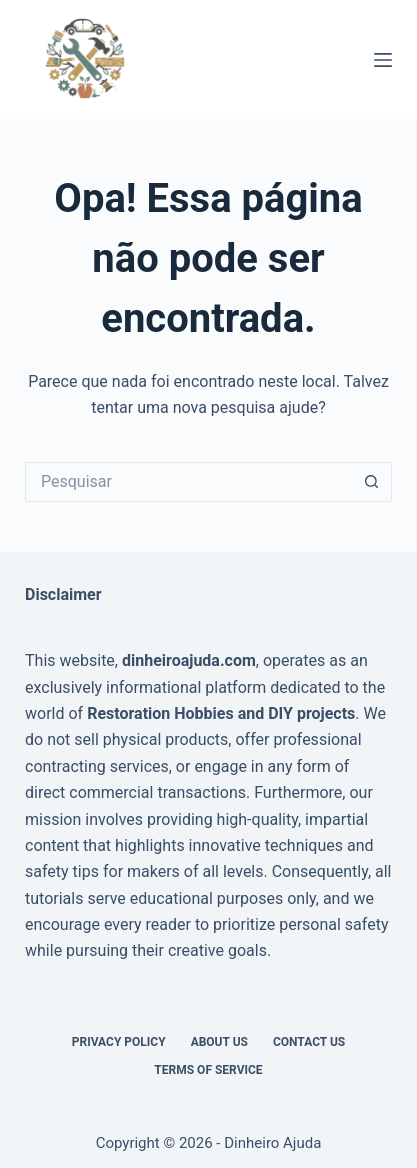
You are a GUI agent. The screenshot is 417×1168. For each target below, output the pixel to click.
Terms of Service (208, 1070)
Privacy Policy (119, 1042)
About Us (219, 1042)
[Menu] (383, 60)
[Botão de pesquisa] (372, 482)
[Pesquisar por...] (188, 482)
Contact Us (309, 1042)
